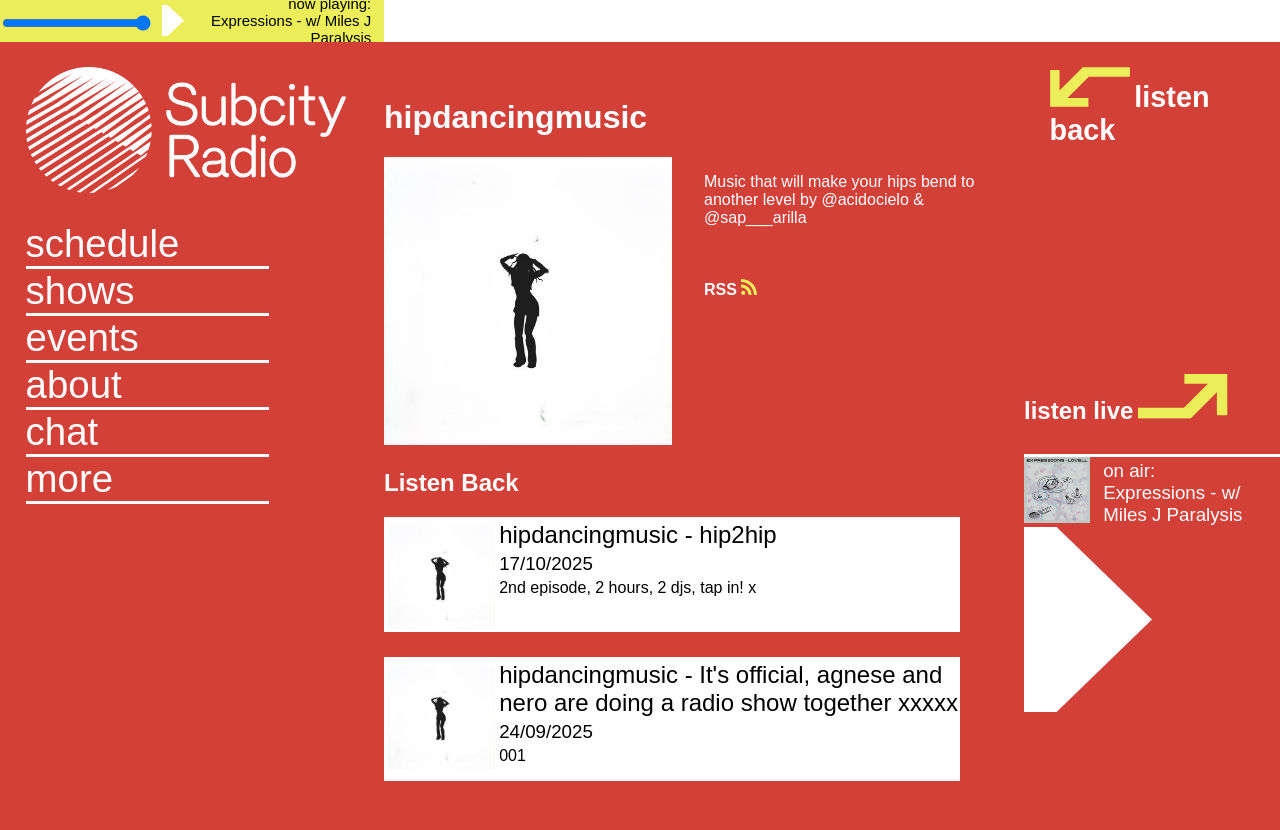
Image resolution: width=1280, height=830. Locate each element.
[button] (192, 480)
